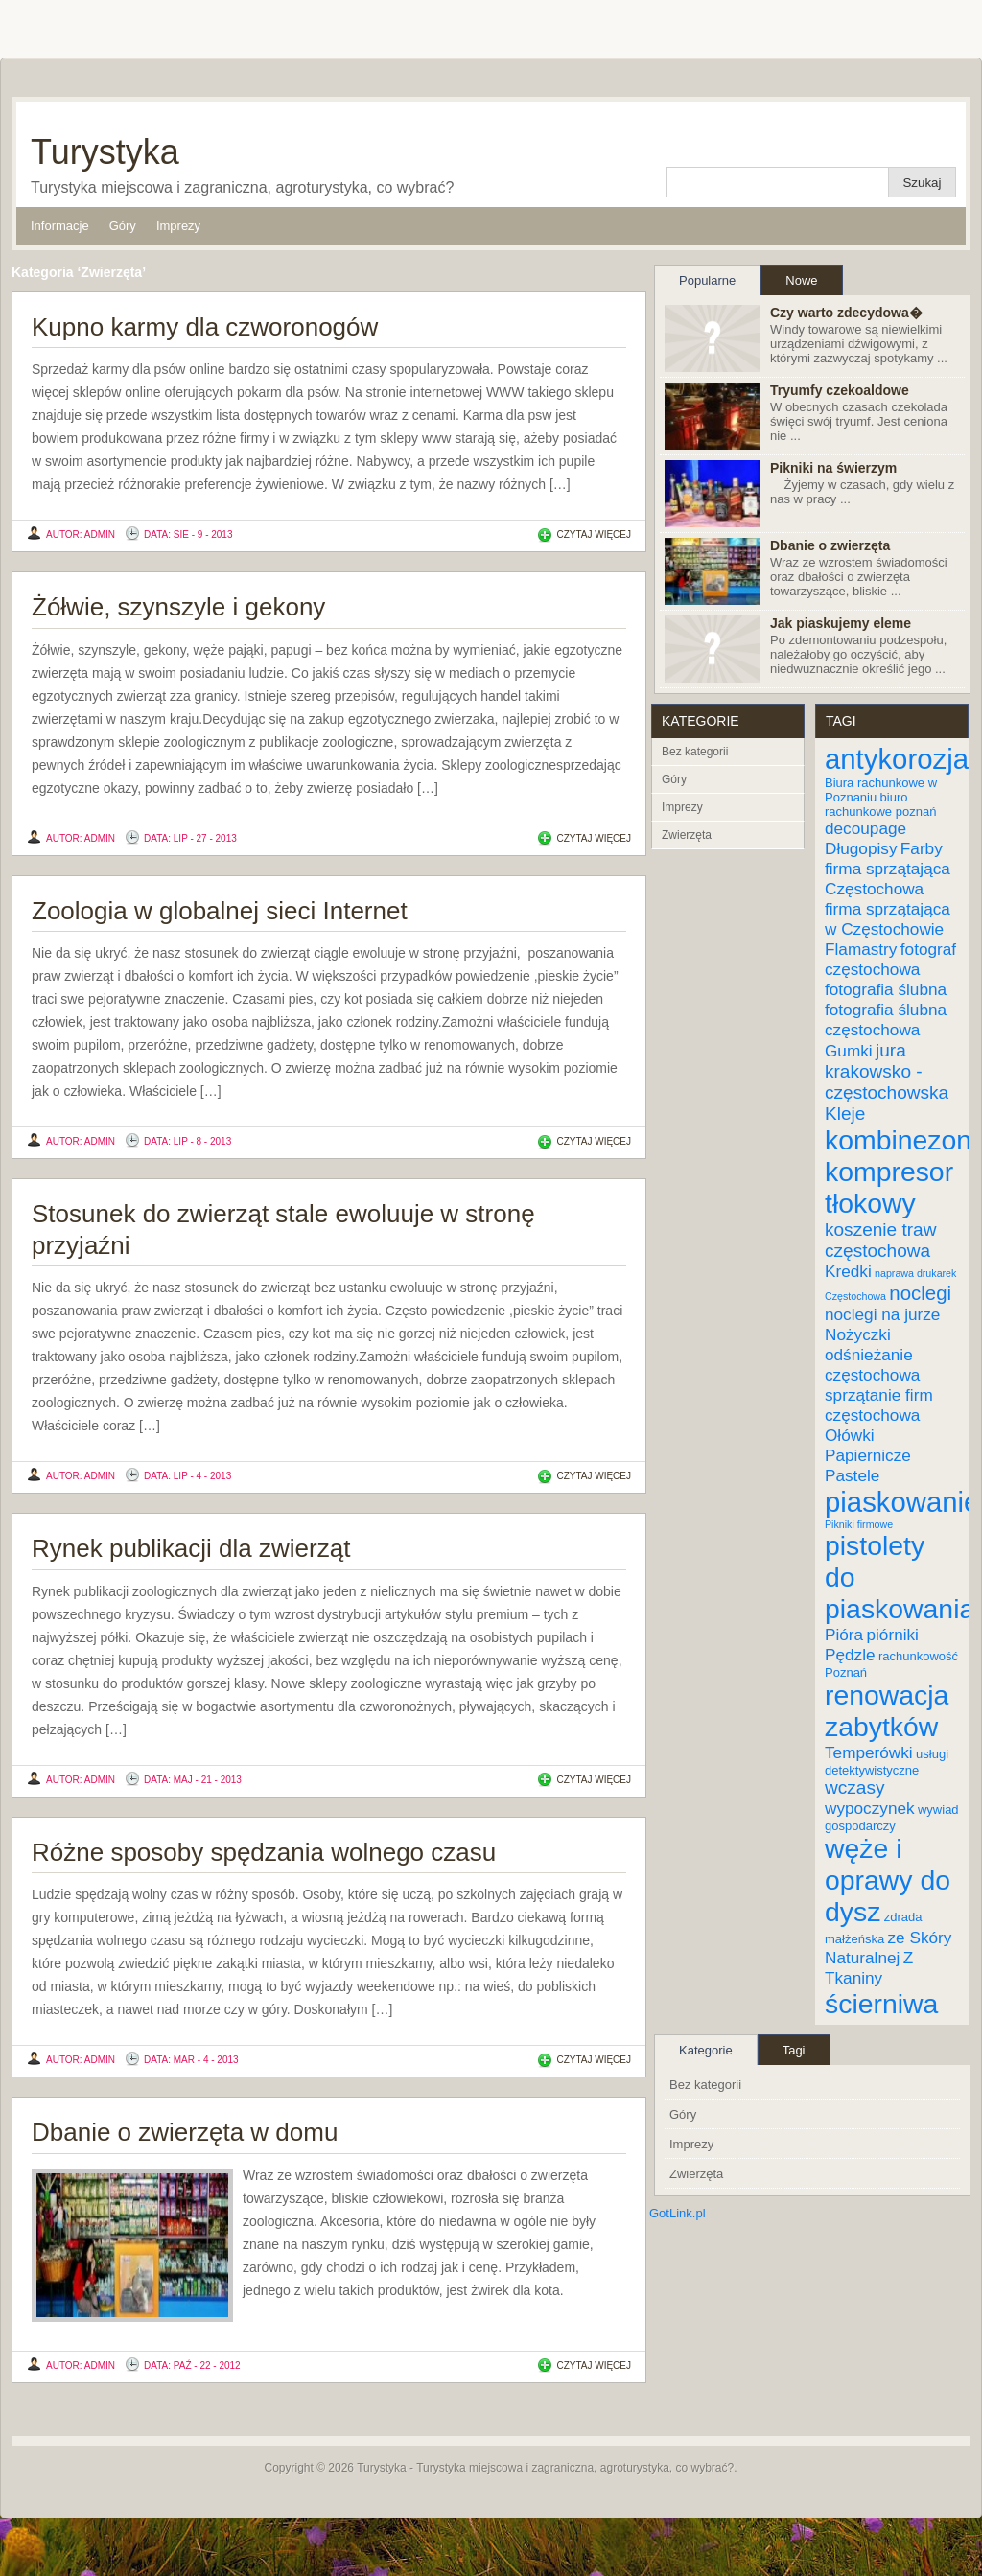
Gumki (849, 1050)
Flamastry (861, 949)
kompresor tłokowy (889, 1187)
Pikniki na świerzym (833, 468)
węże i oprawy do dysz (887, 1880)
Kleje (845, 1113)
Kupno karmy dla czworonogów (205, 327)
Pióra (844, 1634)
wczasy (854, 1787)
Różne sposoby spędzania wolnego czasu (264, 1852)
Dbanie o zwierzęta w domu (185, 2132)
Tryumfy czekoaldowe (839, 390)
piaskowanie (902, 1502)
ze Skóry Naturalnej (888, 1947)
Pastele (852, 1475)
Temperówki (869, 1752)
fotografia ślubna (886, 989)
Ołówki (850, 1435)
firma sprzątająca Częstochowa (887, 878)
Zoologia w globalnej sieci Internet (220, 910)
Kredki (848, 1271)
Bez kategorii (695, 751)
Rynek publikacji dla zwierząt (191, 1548)
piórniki (892, 1634)
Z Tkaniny (869, 1967)
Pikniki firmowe (859, 1524)
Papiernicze (868, 1455)
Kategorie (706, 2050)
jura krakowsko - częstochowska (886, 1071)
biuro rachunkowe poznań (880, 804)
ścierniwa (881, 2003)
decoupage (865, 828)
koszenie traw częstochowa (880, 1240)
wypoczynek (870, 1808)
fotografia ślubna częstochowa (886, 1019)
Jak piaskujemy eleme (840, 623)
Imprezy (178, 226)
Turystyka (105, 152)
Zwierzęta (687, 835)
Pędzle (850, 1654)
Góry (122, 226)
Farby (921, 848)
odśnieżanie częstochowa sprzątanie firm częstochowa (879, 1385)
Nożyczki (858, 1334)
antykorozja (897, 759)
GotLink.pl (677, 2213)
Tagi (794, 2050)
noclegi (920, 1293)
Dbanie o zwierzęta (830, 545)
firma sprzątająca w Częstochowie (887, 919)
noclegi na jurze (882, 1314)
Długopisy (861, 848)
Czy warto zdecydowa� (846, 312)
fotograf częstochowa (890, 959)
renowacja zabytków (886, 1711)
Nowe (801, 280)
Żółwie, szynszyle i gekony (178, 606)
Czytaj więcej (593, 534)
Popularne (707, 280)
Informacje (60, 226)
